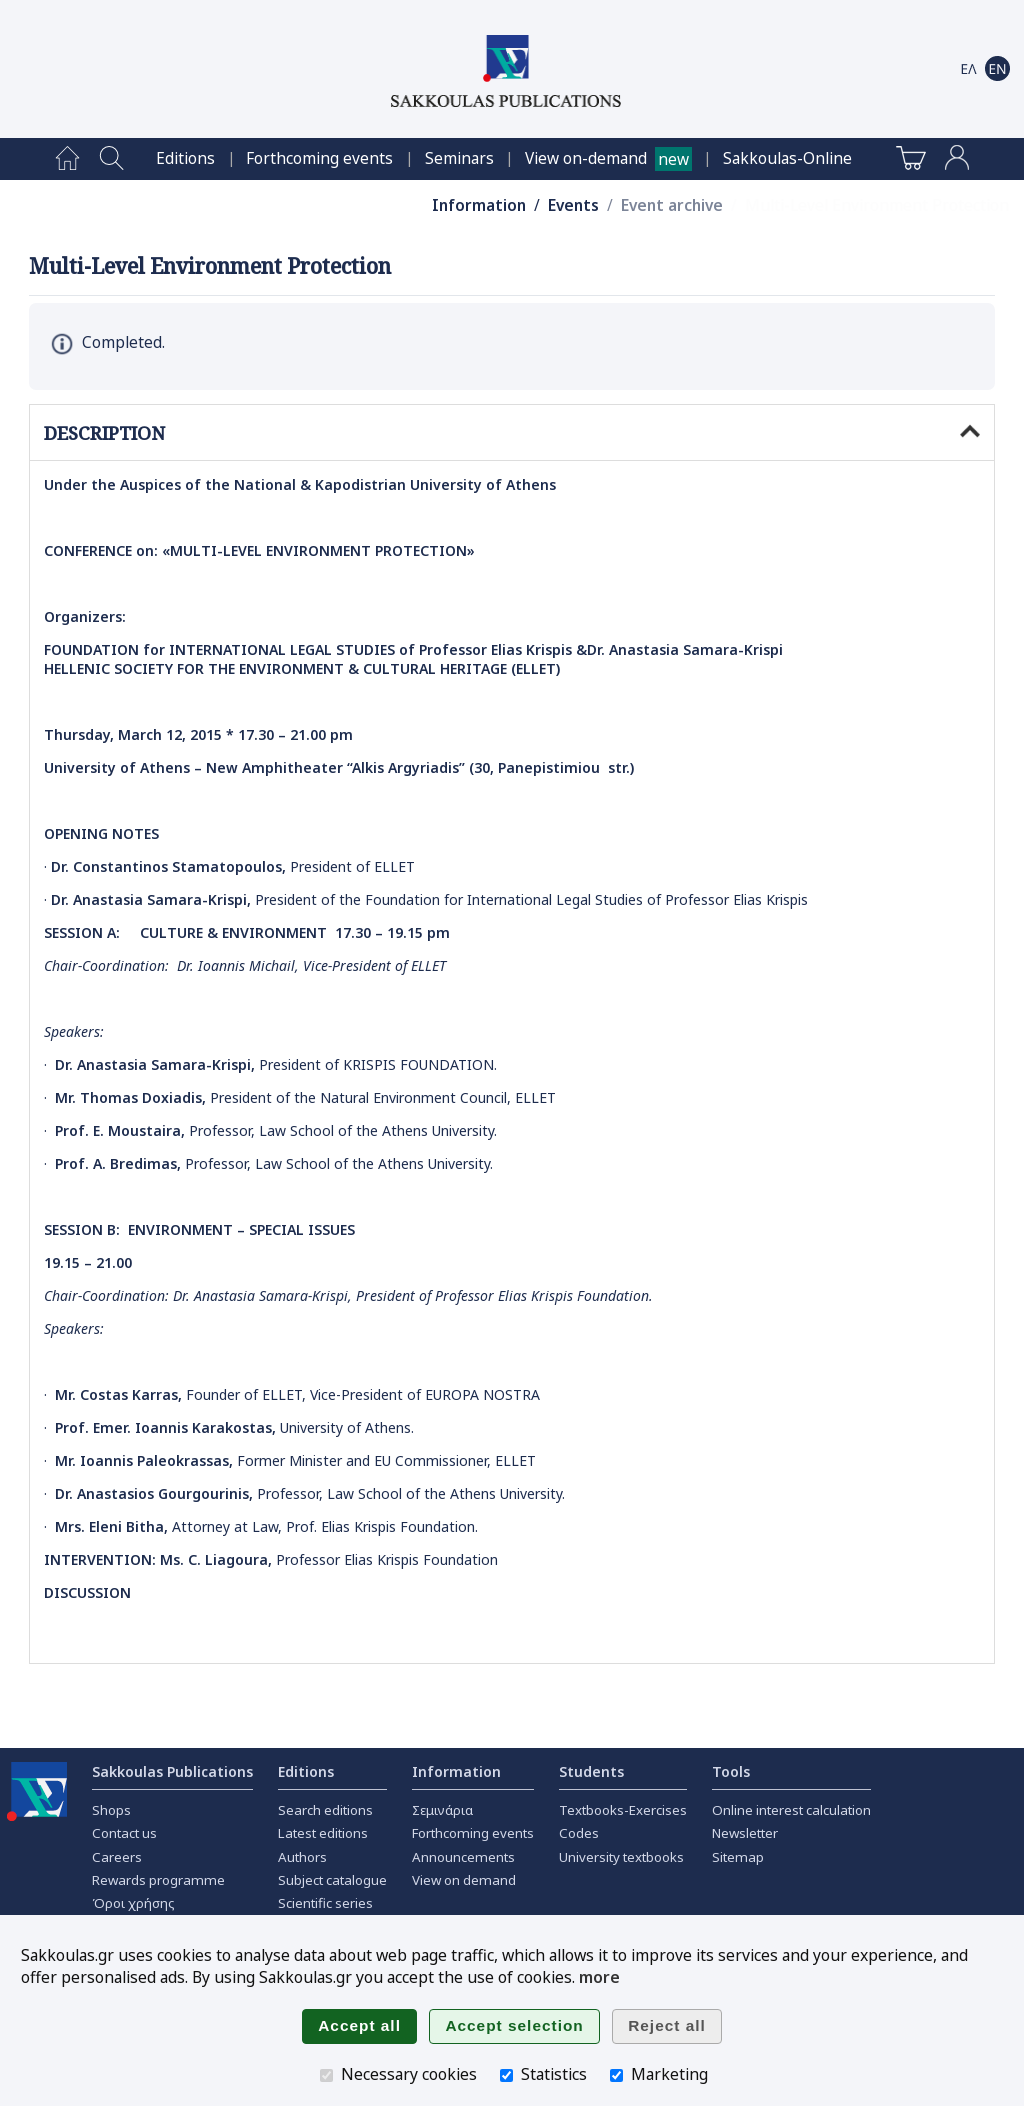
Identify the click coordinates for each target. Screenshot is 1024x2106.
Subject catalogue (332, 1880)
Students (591, 1771)
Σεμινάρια (442, 1810)
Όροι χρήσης (133, 1903)
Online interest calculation (791, 1810)
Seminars (459, 158)
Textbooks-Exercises (623, 1810)
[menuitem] (67, 159)
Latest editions (323, 1833)
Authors (302, 1857)
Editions (185, 158)
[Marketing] (616, 2075)
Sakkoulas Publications (172, 1771)
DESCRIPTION (512, 433)
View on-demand (586, 158)
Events (573, 205)
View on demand (464, 1880)
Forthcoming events (319, 158)
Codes (579, 1833)
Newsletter (745, 1833)
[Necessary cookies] (326, 2075)
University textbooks (621, 1857)
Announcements (463, 1857)
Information (479, 205)
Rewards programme (158, 1880)
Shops (111, 1810)
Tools (731, 1771)
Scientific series (325, 1903)
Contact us (124, 1833)
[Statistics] (506, 2075)
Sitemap (738, 1857)
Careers (117, 1857)
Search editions (325, 1810)
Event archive (672, 205)
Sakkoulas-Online (787, 158)
